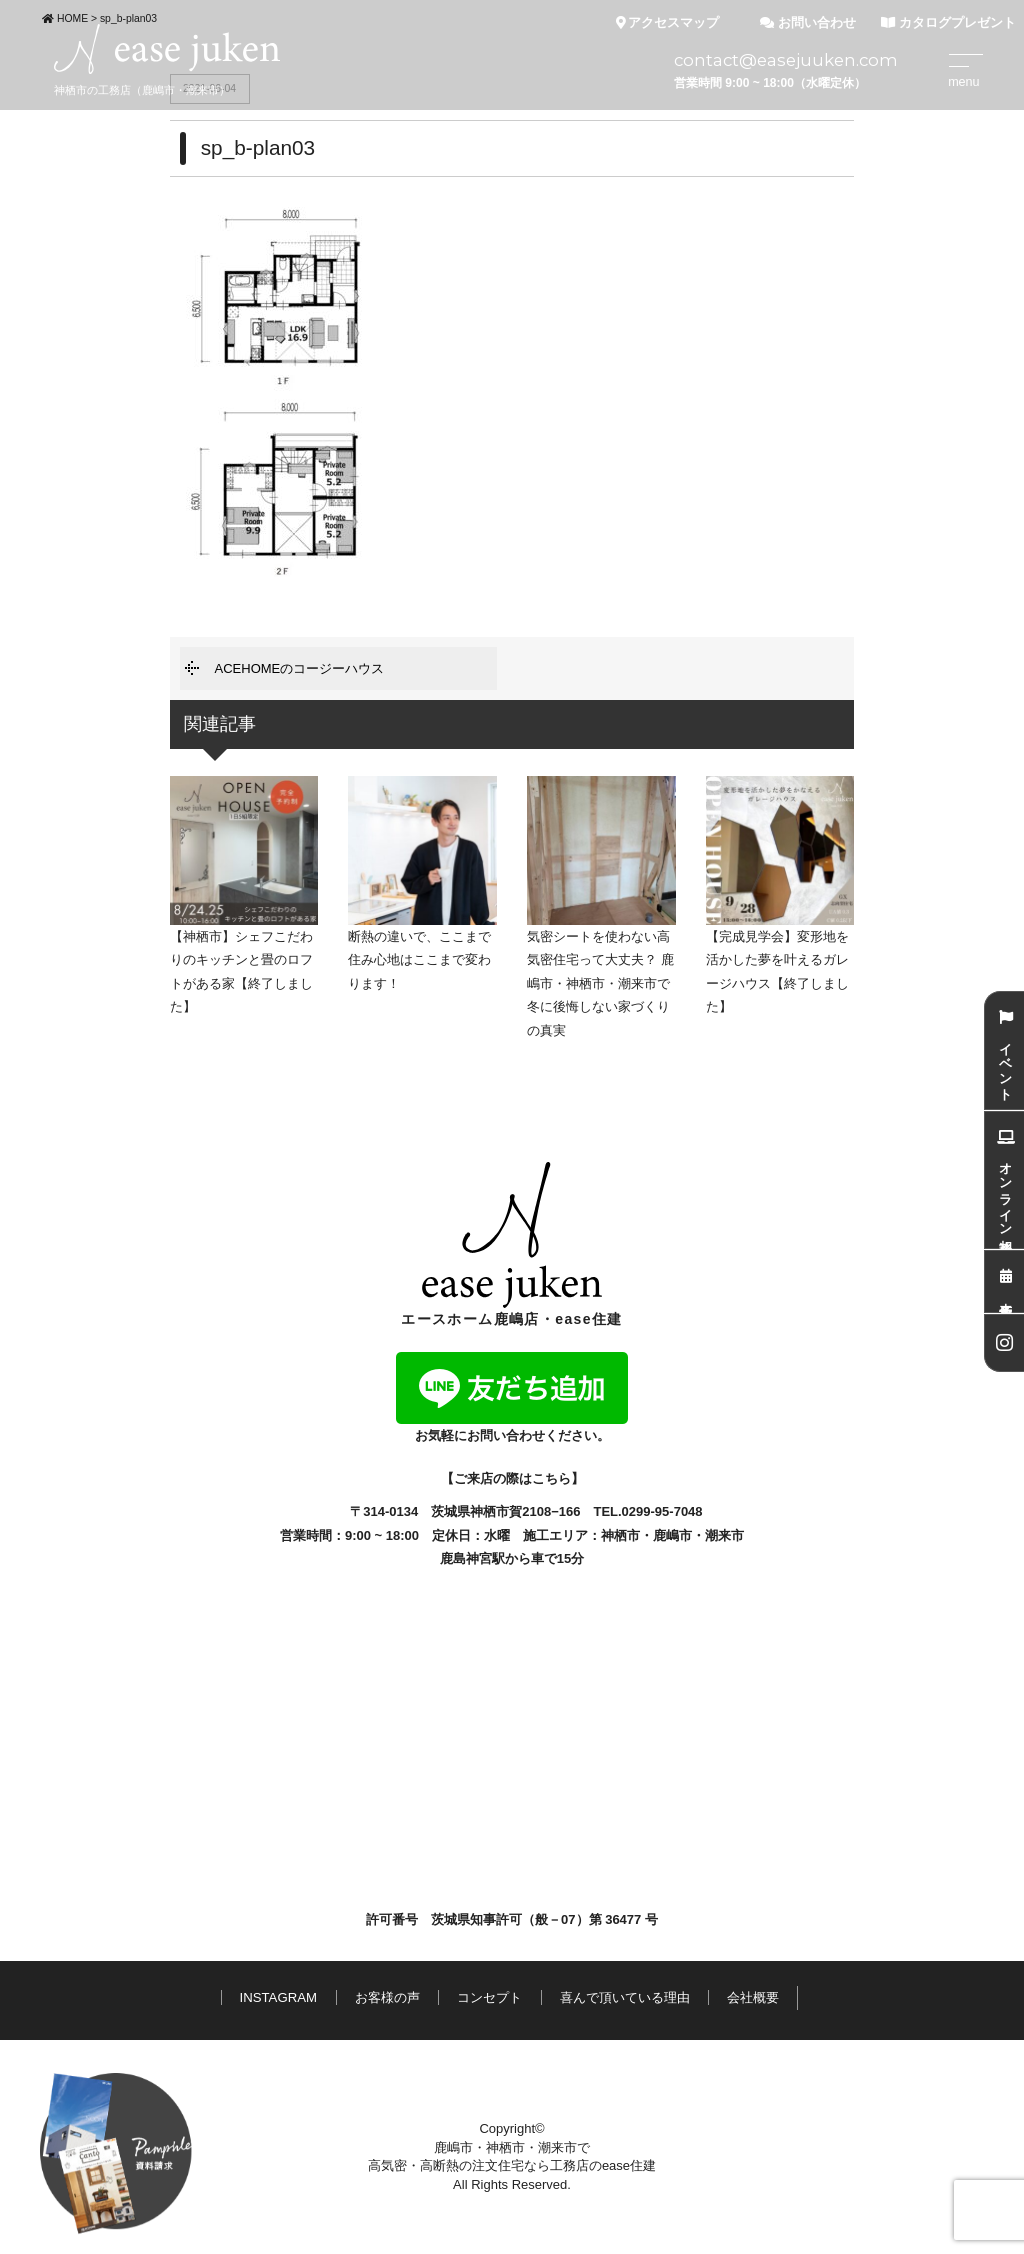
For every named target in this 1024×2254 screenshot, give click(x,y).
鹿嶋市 (672, 1535)
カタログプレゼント (948, 23)
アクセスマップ (668, 23)
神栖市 (620, 1535)
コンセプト (489, 1997)
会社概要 (753, 1997)
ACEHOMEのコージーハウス (300, 668)
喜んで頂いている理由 (625, 1997)
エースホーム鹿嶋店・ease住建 (512, 1244)
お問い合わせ (808, 23)
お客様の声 (387, 1997)
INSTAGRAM (278, 1997)
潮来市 (724, 1535)
